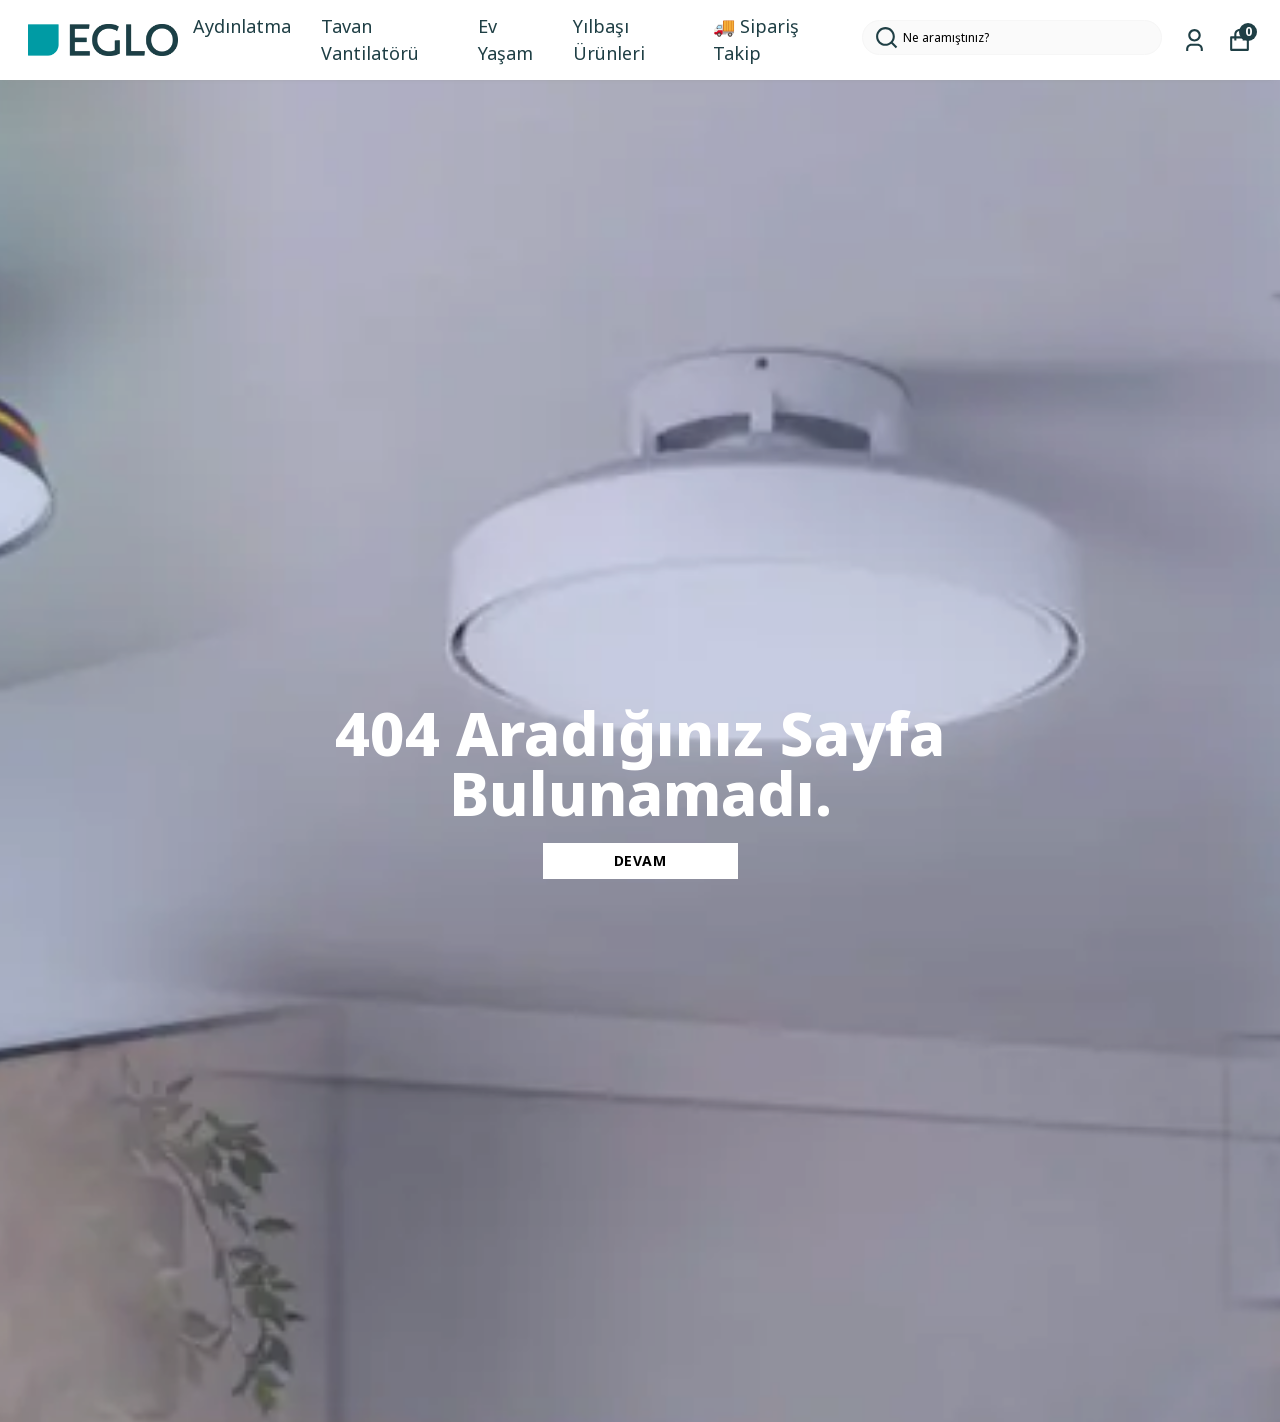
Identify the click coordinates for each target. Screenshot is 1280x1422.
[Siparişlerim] (1194, 40)
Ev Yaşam (505, 39)
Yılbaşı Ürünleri (609, 39)
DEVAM (640, 860)
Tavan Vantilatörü (370, 39)
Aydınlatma (242, 26)
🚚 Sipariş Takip (756, 39)
